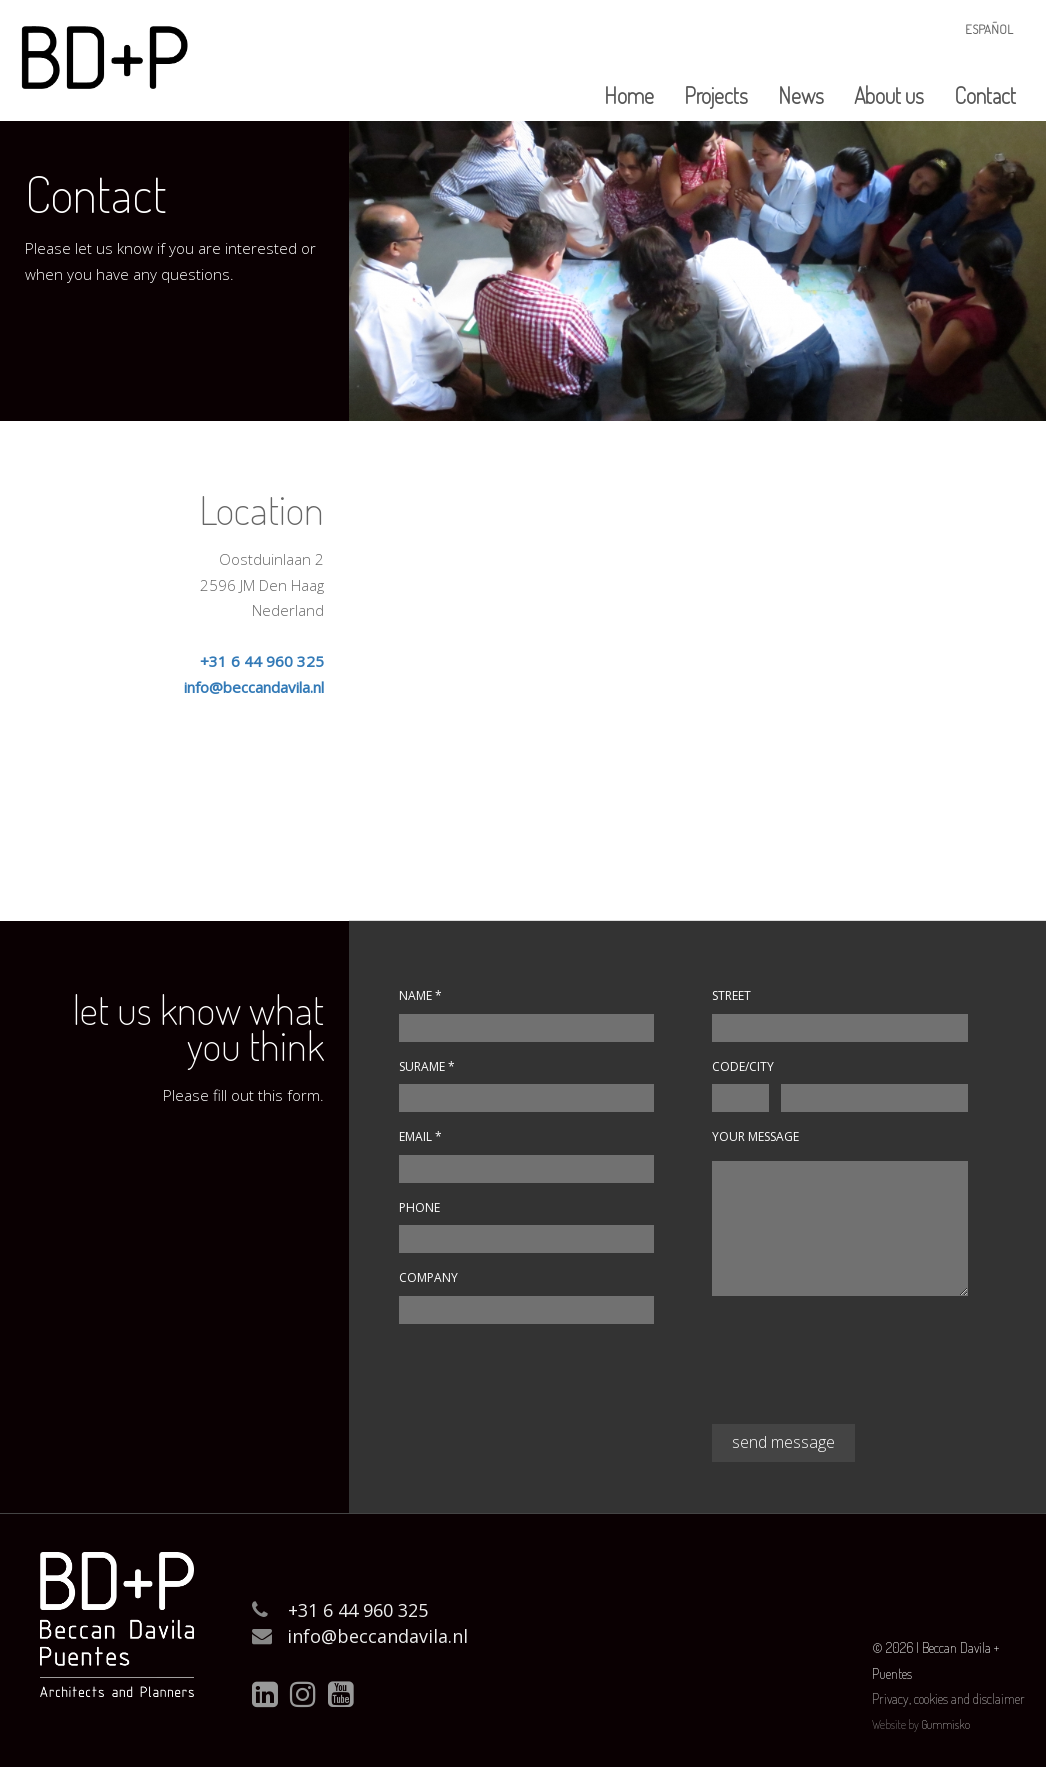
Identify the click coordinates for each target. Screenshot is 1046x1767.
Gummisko (945, 1724)
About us (889, 95)
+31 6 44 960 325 (262, 661)
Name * (420, 995)
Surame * (427, 1066)
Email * (420, 1136)
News (801, 95)
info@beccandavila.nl (254, 687)
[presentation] (864, 1368)
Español (989, 29)
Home (629, 95)
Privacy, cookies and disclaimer (948, 1698)
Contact (985, 95)
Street (731, 995)
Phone (422, 1207)
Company (428, 1277)
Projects (716, 95)
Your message (755, 1136)
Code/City (743, 1066)
